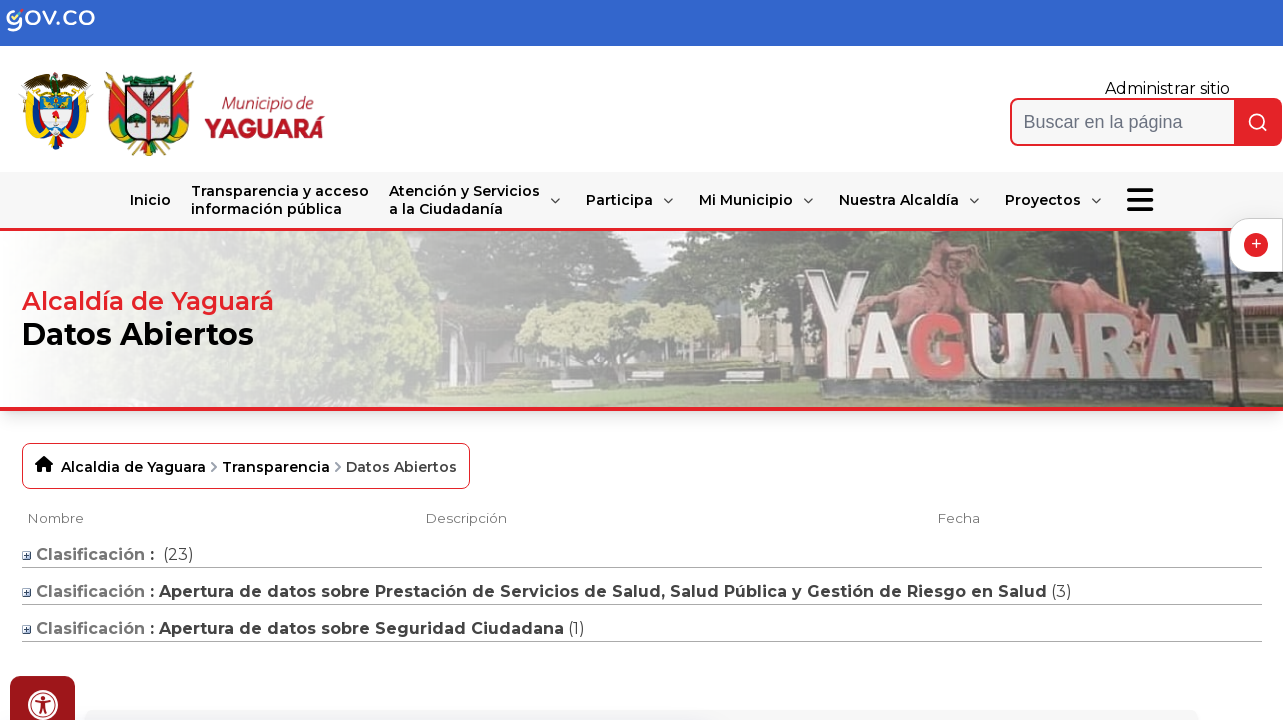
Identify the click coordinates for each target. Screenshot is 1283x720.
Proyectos (1043, 200)
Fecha (958, 518)
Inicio (150, 200)
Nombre (55, 518)
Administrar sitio (1167, 88)
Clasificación (83, 554)
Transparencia (276, 467)
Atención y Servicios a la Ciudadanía (464, 200)
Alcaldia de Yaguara (133, 467)
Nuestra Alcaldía (899, 200)
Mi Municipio (746, 200)
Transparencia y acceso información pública (280, 200)
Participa (619, 200)
